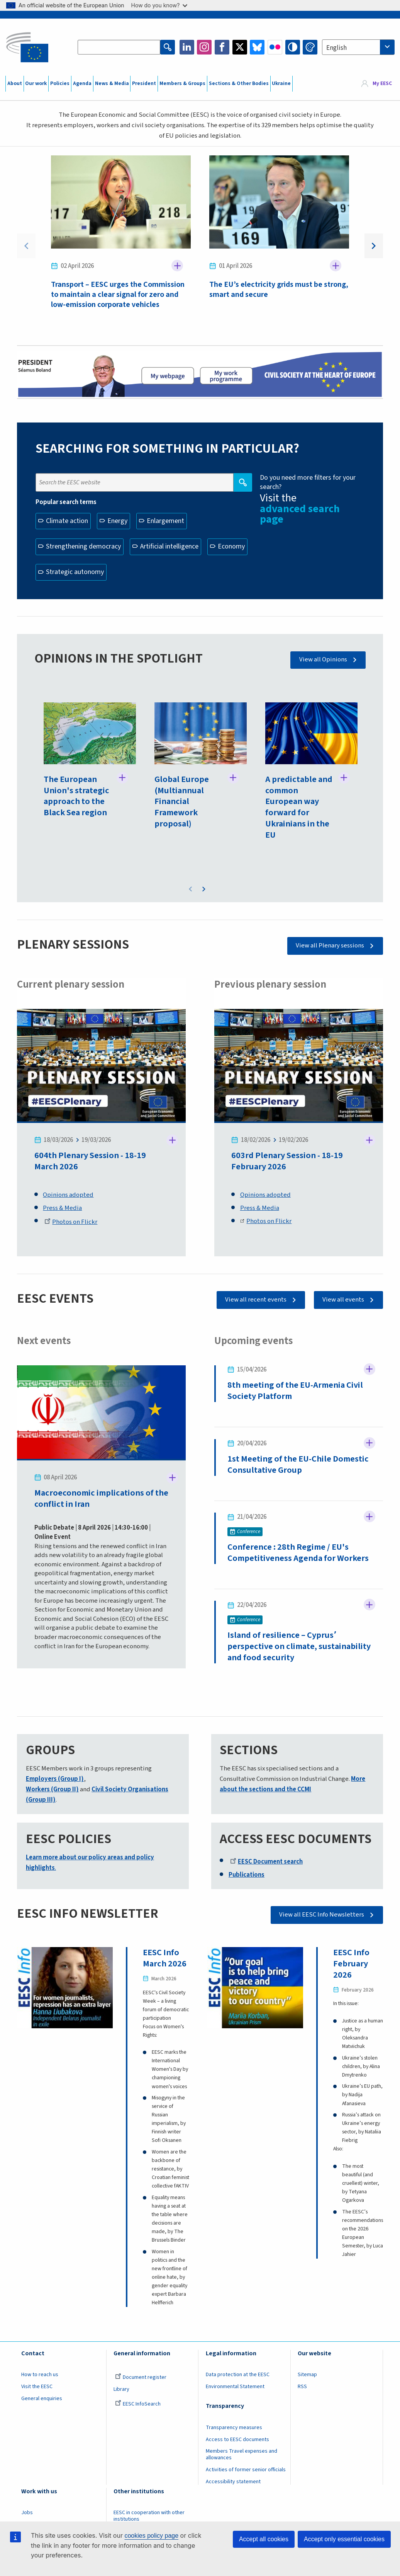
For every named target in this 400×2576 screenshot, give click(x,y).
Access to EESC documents (237, 2439)
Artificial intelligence (169, 546)
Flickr (275, 47)
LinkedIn (187, 47)
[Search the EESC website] (119, 47)
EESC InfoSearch (138, 2404)
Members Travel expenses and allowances (241, 2455)
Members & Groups (182, 83)
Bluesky (257, 47)
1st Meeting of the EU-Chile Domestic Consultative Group (298, 1465)
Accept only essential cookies (344, 2539)
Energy (117, 521)
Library (121, 2390)
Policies (59, 83)
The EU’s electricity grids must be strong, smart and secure (278, 289)
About (14, 83)
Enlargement (165, 521)
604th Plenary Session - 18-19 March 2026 (90, 1161)
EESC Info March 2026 (164, 1958)
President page (167, 375)
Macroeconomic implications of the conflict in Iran (101, 1499)
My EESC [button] (382, 83)
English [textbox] (336, 48)
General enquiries (41, 2399)
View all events (343, 1299)
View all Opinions (323, 659)
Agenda (82, 83)
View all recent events (255, 1299)
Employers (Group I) (55, 1779)
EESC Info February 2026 (351, 1964)
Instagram (204, 47)
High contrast (292, 47)
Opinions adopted (68, 1194)
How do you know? (159, 5)
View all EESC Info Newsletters (321, 1915)
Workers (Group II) (52, 1789)
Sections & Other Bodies (239, 83)
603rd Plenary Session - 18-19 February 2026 (287, 1161)
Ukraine (281, 83)
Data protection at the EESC (237, 2375)
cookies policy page (151, 2535)
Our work (36, 83)
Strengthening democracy (83, 546)
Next (373, 245)
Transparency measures (234, 2428)
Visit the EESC (37, 2387)
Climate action (67, 521)
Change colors (310, 47)
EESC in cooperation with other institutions (149, 2516)
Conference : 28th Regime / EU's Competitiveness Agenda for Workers (298, 1553)
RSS (302, 2387)
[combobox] (358, 47)
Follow (177, 265)
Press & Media (62, 1208)
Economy (231, 546)
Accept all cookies (263, 2539)
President (144, 83)
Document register (140, 2378)
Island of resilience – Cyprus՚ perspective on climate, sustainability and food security (299, 1646)
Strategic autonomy (75, 572)
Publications (246, 1875)
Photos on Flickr (70, 1222)
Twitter (239, 47)
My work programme (226, 375)
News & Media (112, 83)
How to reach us (39, 2375)
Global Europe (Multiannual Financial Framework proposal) (181, 801)
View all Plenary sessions (330, 946)
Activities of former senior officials (246, 2470)
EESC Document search (266, 1861)
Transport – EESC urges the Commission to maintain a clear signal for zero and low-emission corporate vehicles (118, 294)
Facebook (222, 47)
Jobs (27, 2513)
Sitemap (307, 2375)
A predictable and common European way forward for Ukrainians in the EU (298, 807)
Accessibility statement (233, 2482)
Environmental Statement (235, 2387)
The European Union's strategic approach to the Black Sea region (76, 796)
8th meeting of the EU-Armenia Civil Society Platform (295, 1391)
